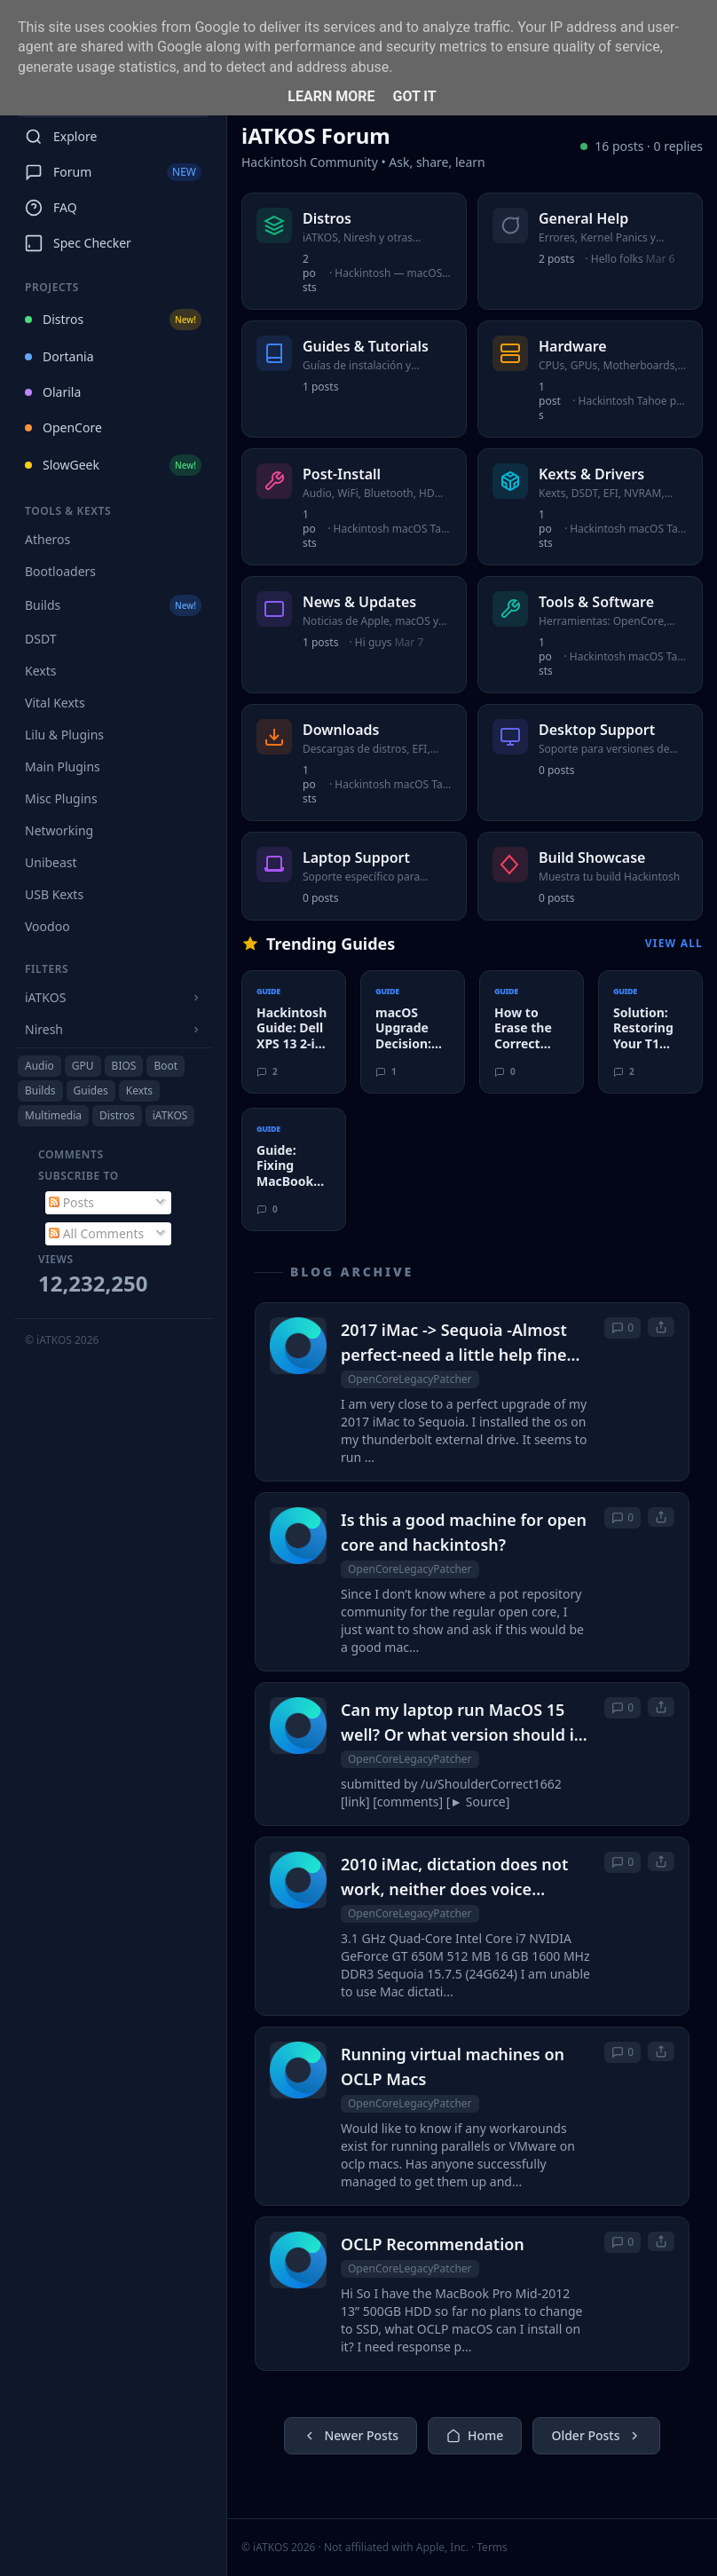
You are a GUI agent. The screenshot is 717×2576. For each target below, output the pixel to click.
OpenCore (63, 427)
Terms (492, 2547)
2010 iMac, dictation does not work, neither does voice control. (454, 1877)
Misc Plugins (61, 798)
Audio (39, 1065)
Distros (113, 319)
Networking (59, 830)
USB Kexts (54, 894)
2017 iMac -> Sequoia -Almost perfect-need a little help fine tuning (454, 1343)
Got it (414, 96)
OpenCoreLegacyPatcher (410, 1379)
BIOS (124, 1065)
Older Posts (596, 2435)
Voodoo (47, 926)
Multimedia (53, 1115)
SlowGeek (113, 465)
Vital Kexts (55, 702)
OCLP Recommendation (432, 2244)
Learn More (331, 96)
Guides (91, 1090)
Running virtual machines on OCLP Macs (452, 2066)
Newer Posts (350, 2435)
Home (474, 2435)
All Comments (96, 1233)
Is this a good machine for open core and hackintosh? (464, 1532)
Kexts (40, 670)
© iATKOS (61, 1339)
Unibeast (51, 862)
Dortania (59, 356)
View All (674, 943)
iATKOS (170, 1115)
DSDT (41, 638)
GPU (83, 1065)
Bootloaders (60, 571)
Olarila (53, 391)
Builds (113, 605)
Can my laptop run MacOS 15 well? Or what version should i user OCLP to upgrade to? (457, 1723)
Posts (71, 1202)
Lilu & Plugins (64, 734)
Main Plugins (62, 766)
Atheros (47, 539)
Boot (165, 1065)
